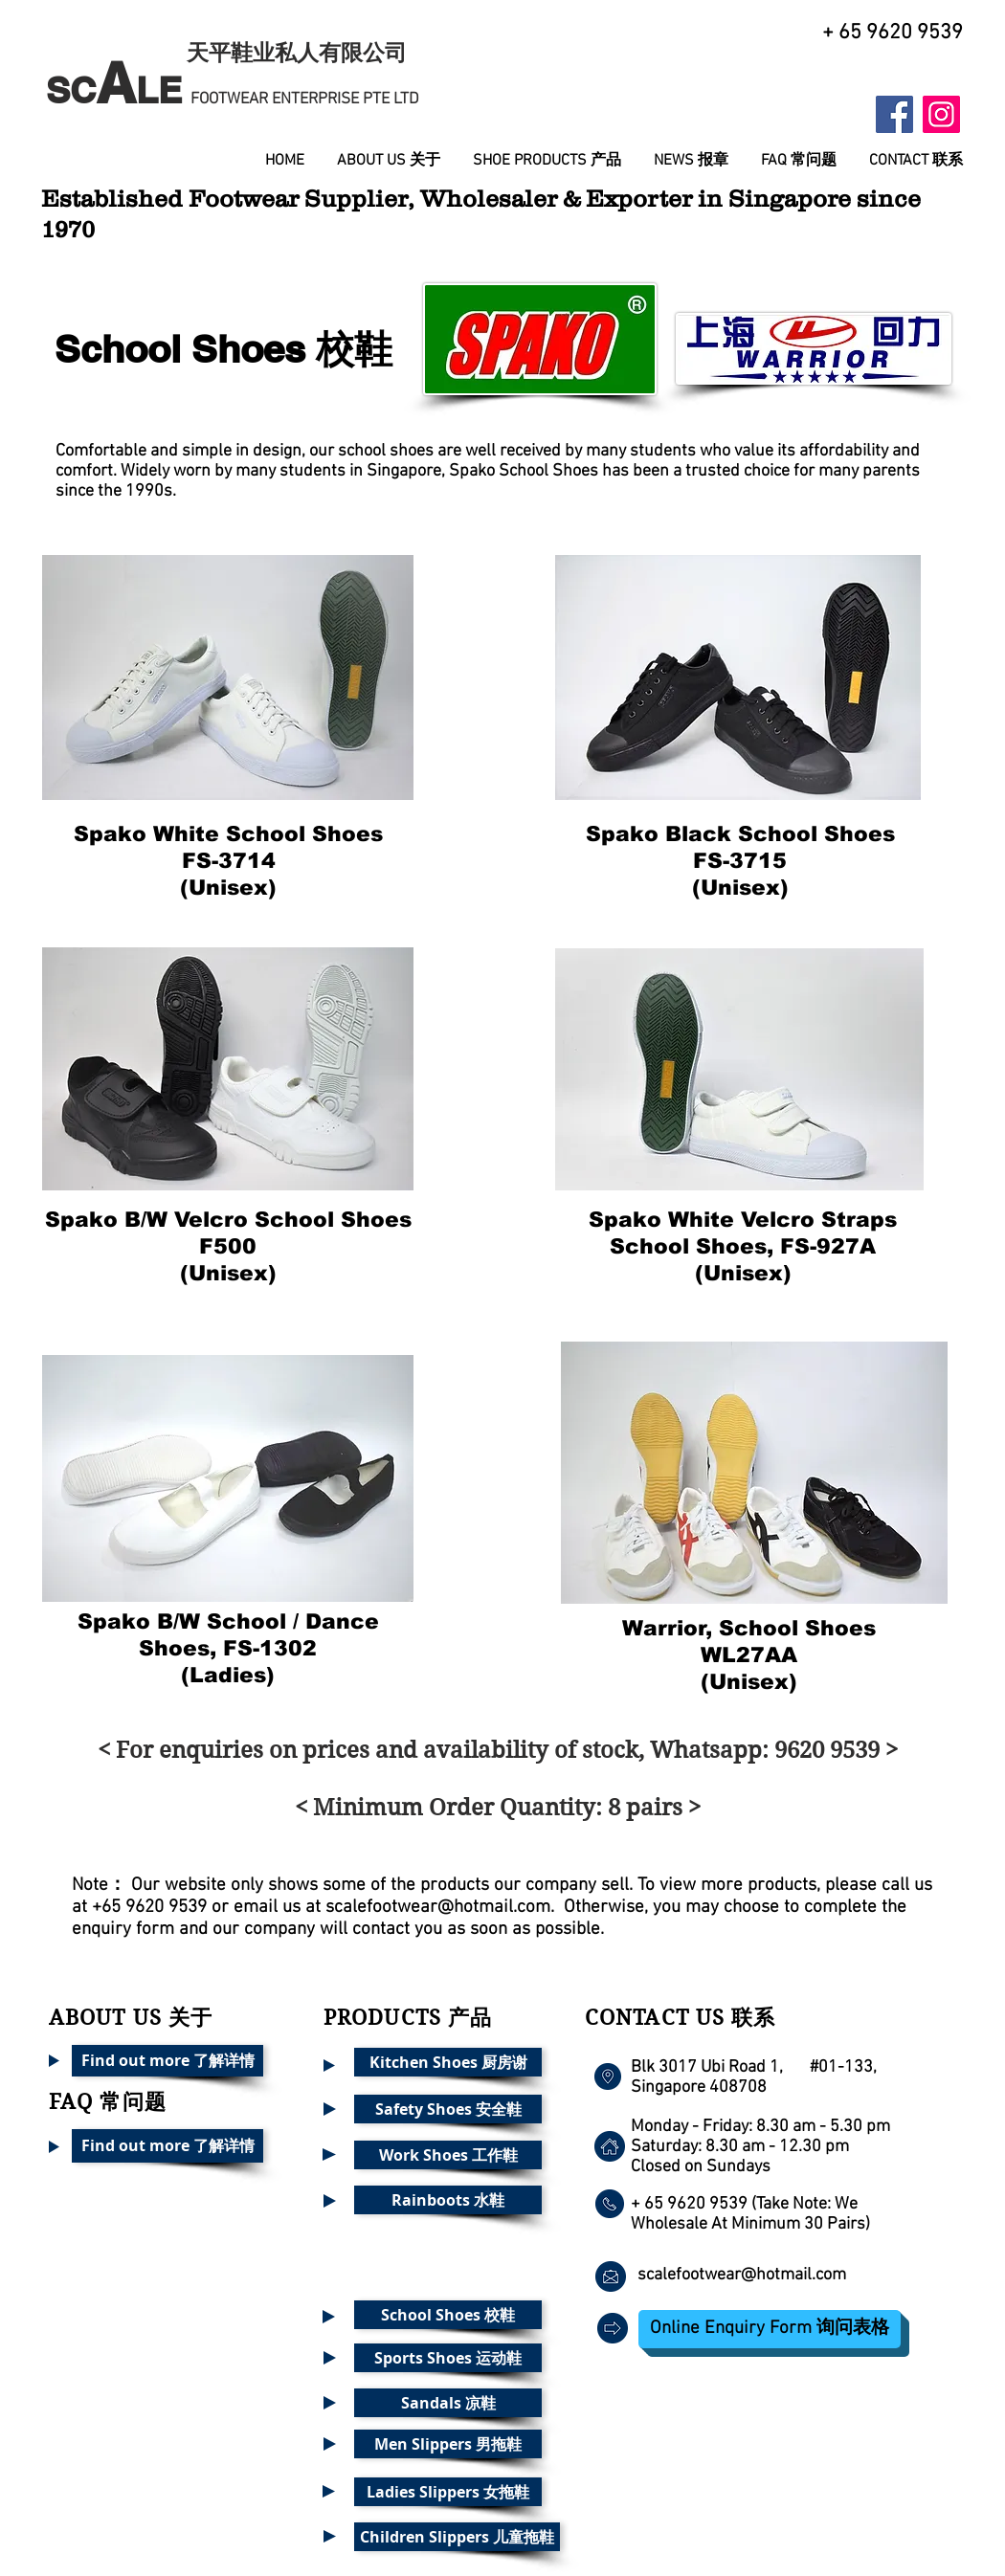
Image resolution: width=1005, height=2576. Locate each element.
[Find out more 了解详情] (167, 2060)
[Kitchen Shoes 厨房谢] (448, 2062)
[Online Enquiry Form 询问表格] (769, 2329)
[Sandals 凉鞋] (448, 2402)
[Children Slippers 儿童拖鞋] (457, 2536)
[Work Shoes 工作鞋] (448, 2155)
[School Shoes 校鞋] (448, 2314)
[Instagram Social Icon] (941, 114)
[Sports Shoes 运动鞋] (448, 2357)
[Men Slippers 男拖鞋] (448, 2444)
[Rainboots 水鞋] (448, 2200)
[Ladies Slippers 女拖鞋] (448, 2491)
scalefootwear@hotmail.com (437, 1908)
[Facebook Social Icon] (894, 114)
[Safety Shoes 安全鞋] (448, 2109)
